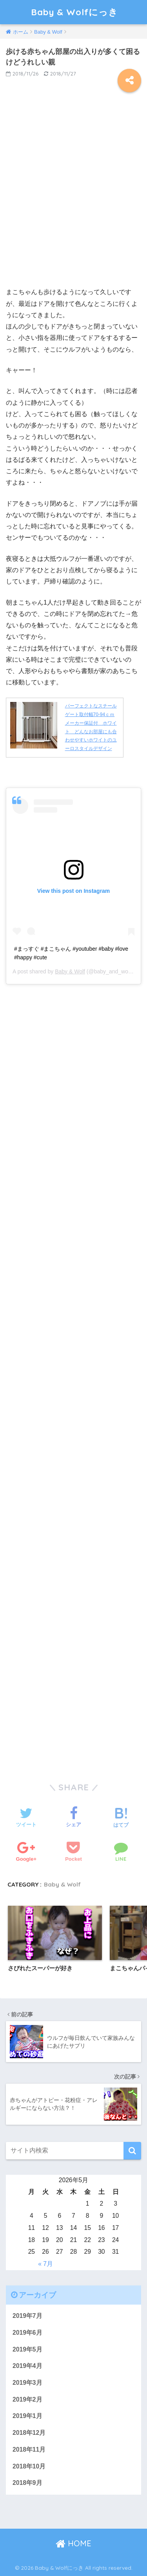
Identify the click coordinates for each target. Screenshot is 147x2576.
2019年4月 (27, 2365)
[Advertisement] (73, 195)
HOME (73, 2543)
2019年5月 (27, 2349)
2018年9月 (27, 2482)
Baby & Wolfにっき (74, 12)
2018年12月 (29, 2432)
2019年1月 (27, 2416)
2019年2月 (27, 2399)
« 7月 (45, 2263)
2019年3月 (27, 2382)
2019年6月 (27, 2332)
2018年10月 (29, 2466)
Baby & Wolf (70, 971)
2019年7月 (27, 2315)
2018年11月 (29, 2449)
